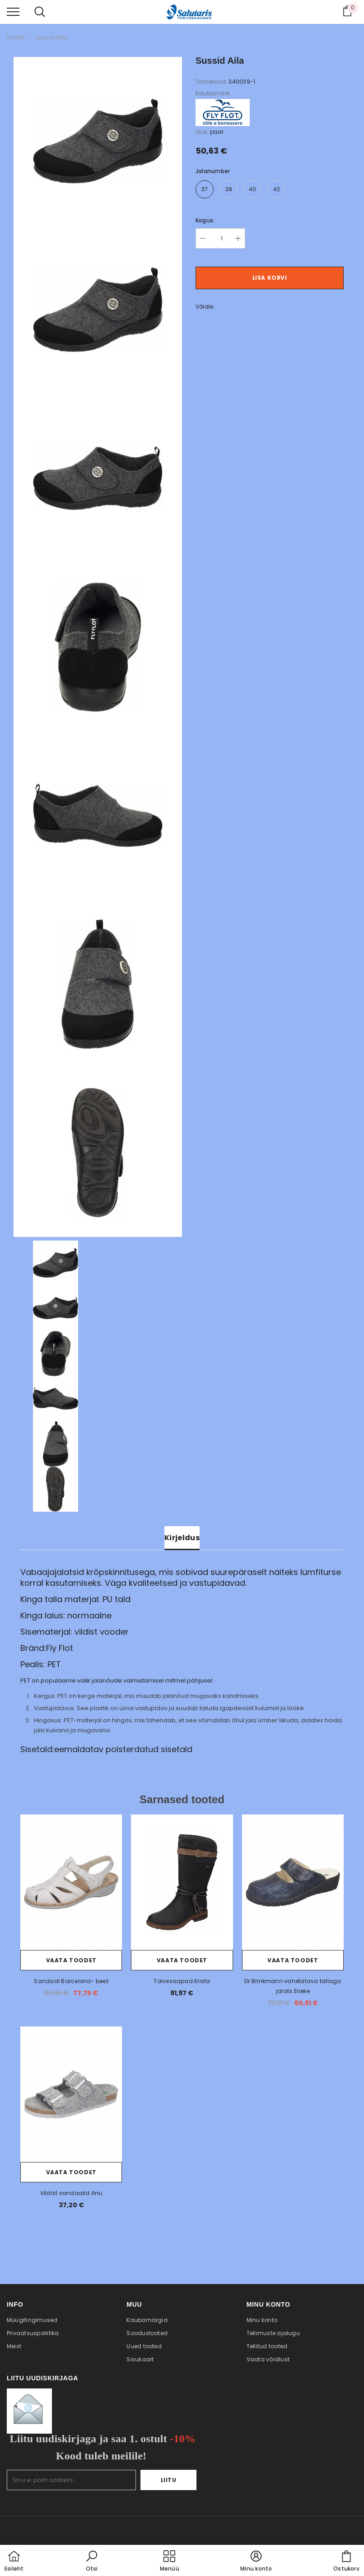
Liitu (169, 2480)
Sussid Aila (51, 37)
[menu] (13, 11)
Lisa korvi (269, 278)
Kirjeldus (182, 1537)
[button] (91, 2561)
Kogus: (205, 220)
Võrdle (204, 306)
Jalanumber (213, 171)
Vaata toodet (71, 1960)
